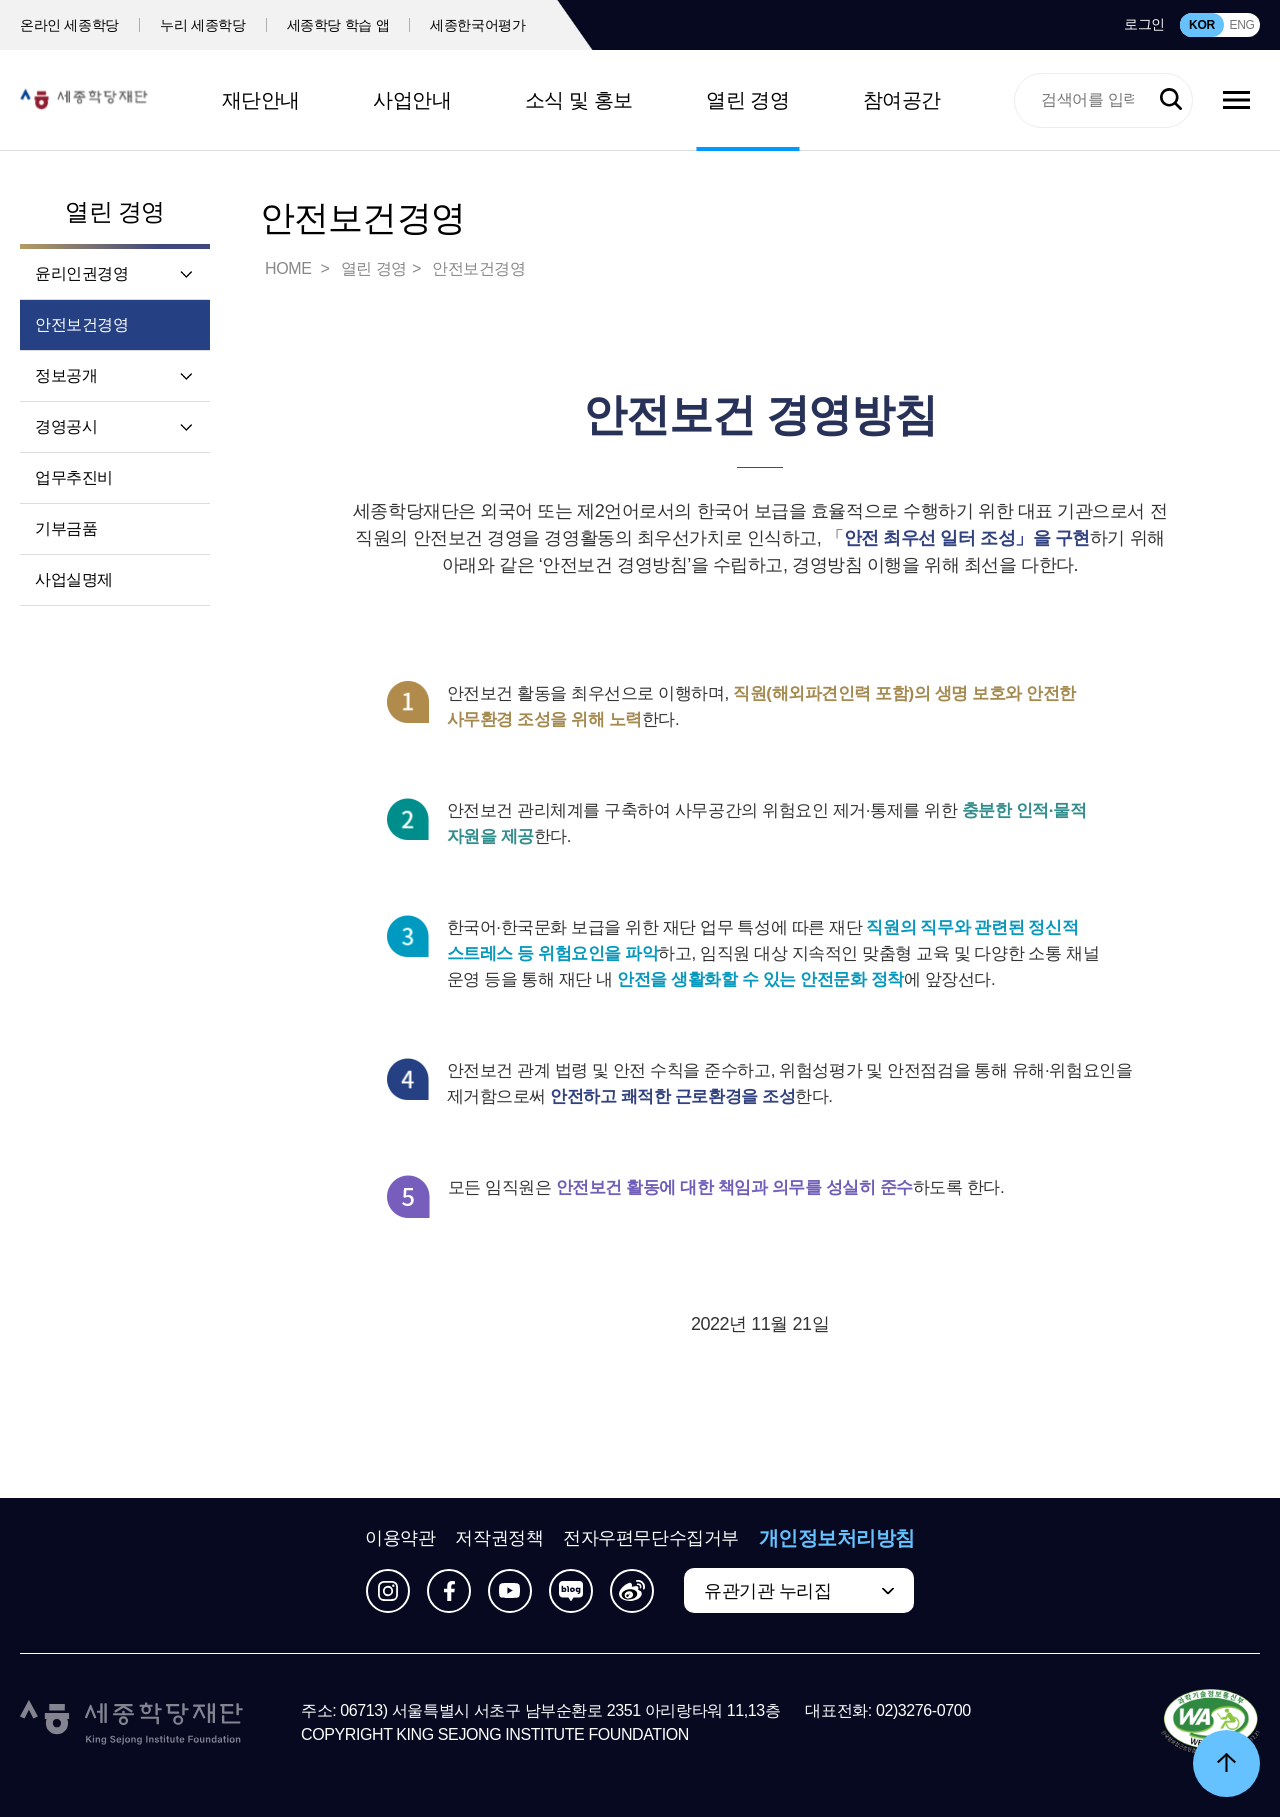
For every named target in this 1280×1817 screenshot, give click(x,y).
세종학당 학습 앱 (338, 25)
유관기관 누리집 (767, 1591)
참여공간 (902, 100)
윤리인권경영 (82, 273)
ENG (1241, 25)
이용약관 (400, 1538)
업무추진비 (74, 477)
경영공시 (66, 426)
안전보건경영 (82, 324)
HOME (290, 268)
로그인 (1144, 24)
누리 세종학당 (202, 25)
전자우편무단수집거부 (651, 1538)
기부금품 (66, 528)
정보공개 (66, 375)
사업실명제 (74, 579)
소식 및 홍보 (579, 100)
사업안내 (412, 100)
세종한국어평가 (478, 25)
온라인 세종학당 (69, 25)
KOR (1202, 25)
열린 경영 (747, 100)
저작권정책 (499, 1538)
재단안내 (261, 100)
